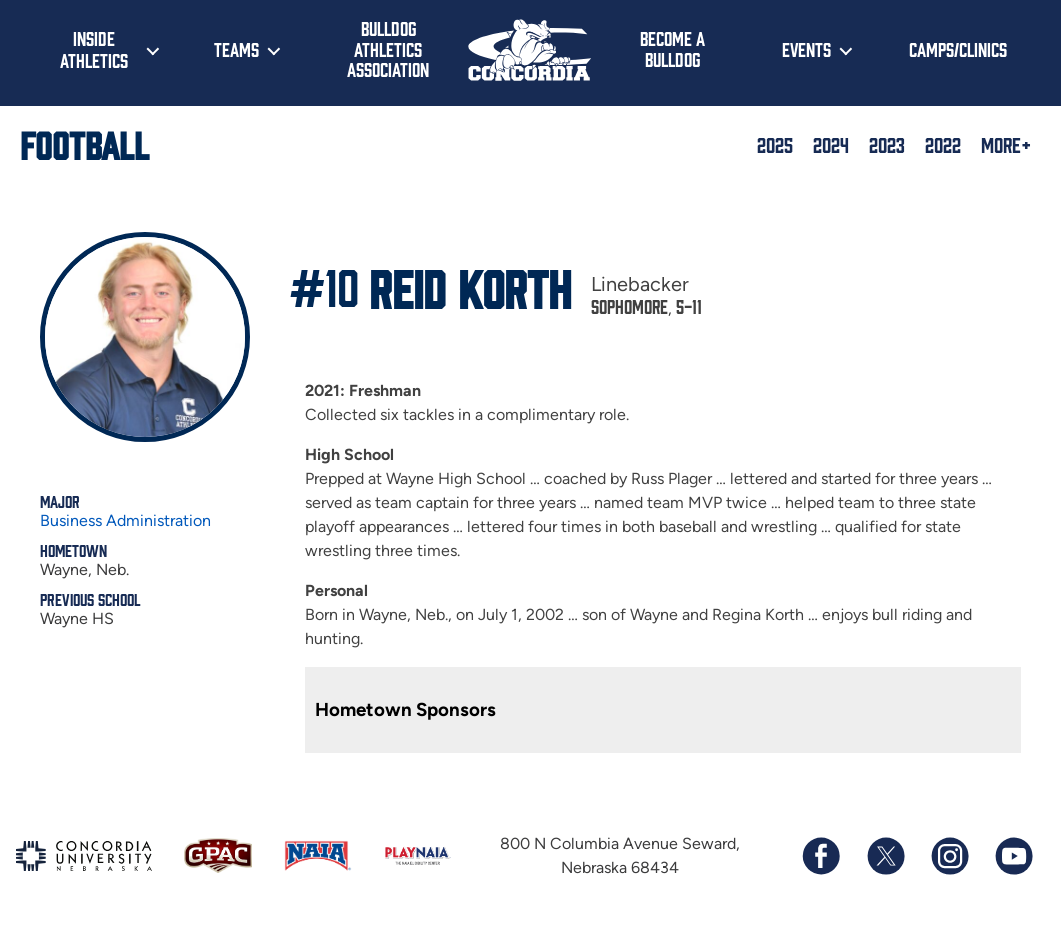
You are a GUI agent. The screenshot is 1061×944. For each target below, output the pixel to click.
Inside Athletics (94, 49)
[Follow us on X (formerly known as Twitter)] (885, 856)
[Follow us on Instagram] (949, 856)
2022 (943, 144)
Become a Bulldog (672, 48)
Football (84, 144)
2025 (775, 144)
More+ (1006, 144)
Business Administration (125, 520)
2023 (887, 144)
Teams (236, 49)
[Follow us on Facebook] (821, 856)
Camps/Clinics (958, 49)
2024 (831, 144)
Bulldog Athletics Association (388, 48)
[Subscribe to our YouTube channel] (1013, 856)
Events (806, 49)
